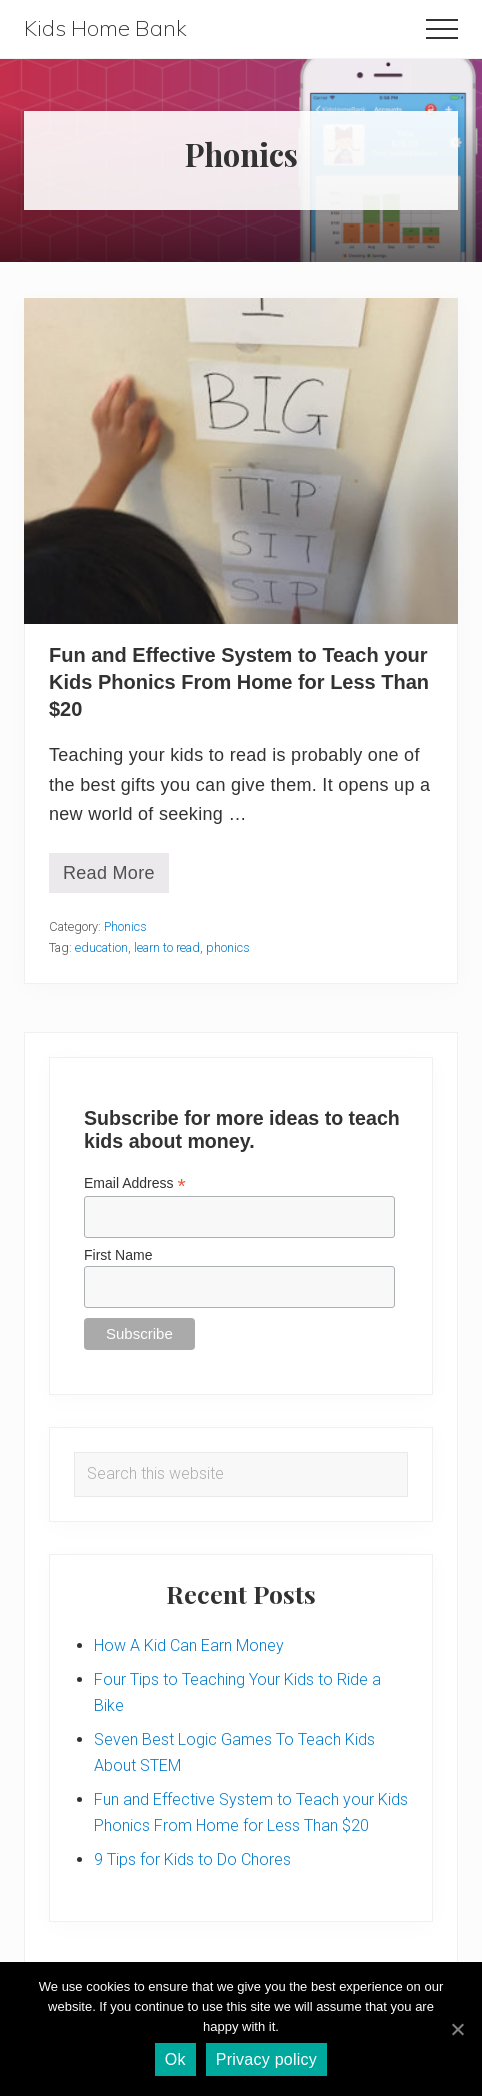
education (101, 947)
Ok (175, 2059)
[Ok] (457, 2029)
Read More (109, 878)
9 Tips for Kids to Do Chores (192, 1859)
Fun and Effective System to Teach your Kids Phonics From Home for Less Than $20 (239, 682)
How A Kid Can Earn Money (189, 1645)
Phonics (125, 926)
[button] (442, 29)
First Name (118, 1255)
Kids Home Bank (105, 28)
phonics (228, 947)
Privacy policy (266, 2059)
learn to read (167, 947)
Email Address (135, 1183)
